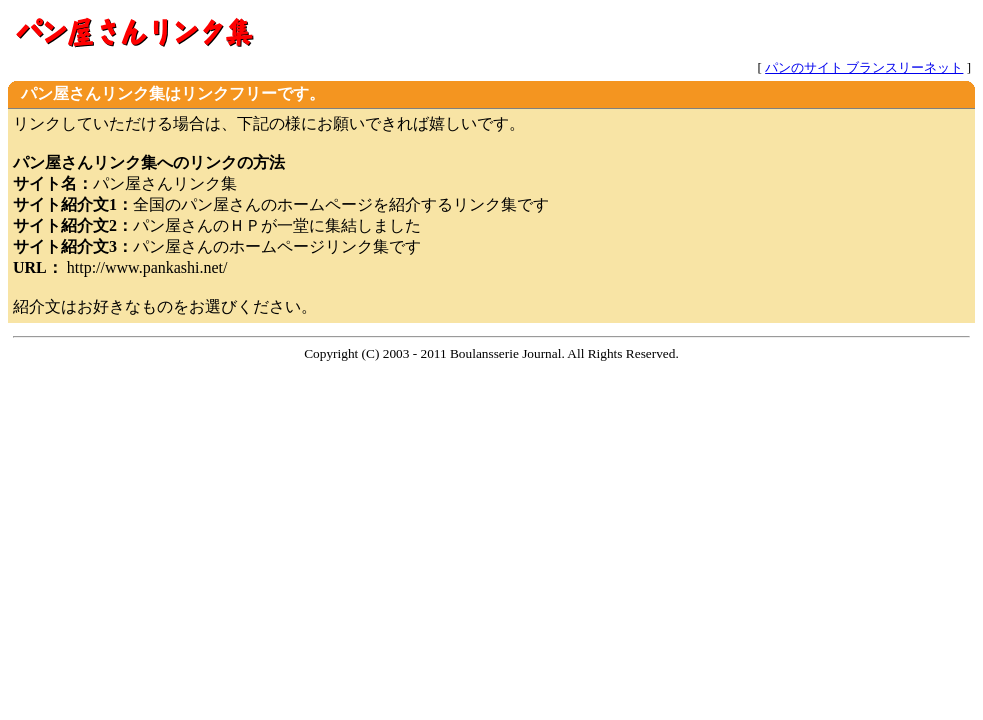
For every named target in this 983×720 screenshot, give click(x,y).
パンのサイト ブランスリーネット (864, 67)
